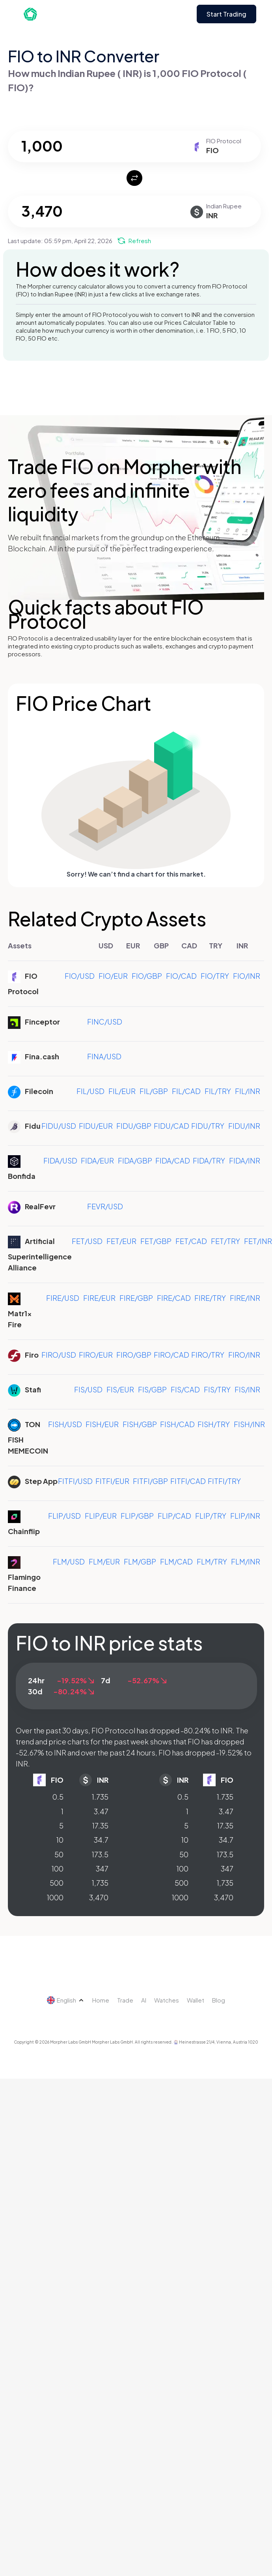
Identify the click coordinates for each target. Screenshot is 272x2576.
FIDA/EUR (97, 1160)
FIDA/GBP (135, 1160)
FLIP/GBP (137, 1515)
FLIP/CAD (174, 1515)
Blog (218, 2000)
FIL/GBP (154, 1091)
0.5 (57, 1796)
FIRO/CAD (171, 1354)
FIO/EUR (113, 975)
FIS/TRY (217, 1389)
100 (57, 1868)
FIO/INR (246, 975)
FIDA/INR (244, 1160)
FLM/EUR (104, 1561)
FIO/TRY (215, 975)
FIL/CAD (186, 1091)
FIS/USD (88, 1389)
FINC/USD (104, 1021)
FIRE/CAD (174, 1297)
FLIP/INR (245, 1515)
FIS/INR (247, 1389)
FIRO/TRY (207, 1354)
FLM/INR (245, 1561)
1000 (55, 1897)
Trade (125, 2000)
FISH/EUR (102, 1424)
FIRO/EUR (96, 1354)
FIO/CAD (181, 975)
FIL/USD (90, 1091)
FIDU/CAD (171, 1125)
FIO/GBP (147, 975)
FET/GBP (155, 1241)
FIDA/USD (60, 1160)
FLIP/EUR (101, 1515)
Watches (166, 2000)
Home (100, 2000)
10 (59, 1839)
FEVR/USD (105, 1206)
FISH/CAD (177, 1424)
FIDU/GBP (133, 1125)
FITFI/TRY (224, 1481)
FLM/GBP (140, 1561)
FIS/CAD (185, 1389)
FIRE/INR (245, 1297)
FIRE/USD (62, 1297)
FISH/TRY (213, 1424)
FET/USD (87, 1241)
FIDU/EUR (96, 1125)
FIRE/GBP (136, 1297)
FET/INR (258, 1241)
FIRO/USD (58, 1354)
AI (143, 2000)
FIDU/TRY (207, 1125)
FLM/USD (69, 1561)
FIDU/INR (244, 1125)
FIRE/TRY (210, 1297)
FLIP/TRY (210, 1515)
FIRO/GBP (133, 1354)
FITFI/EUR (112, 1481)
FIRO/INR (244, 1354)
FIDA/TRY (209, 1160)
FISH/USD (65, 1424)
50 (58, 1854)
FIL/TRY (218, 1091)
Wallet (195, 2000)
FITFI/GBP (150, 1481)
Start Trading (226, 14)
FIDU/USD (58, 1125)
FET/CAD (191, 1241)
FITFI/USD (75, 1481)
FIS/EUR (120, 1389)
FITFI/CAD (188, 1481)
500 (56, 1882)
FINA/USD (104, 1056)
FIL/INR (247, 1091)
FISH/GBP (140, 1424)
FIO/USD (80, 975)
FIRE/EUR (99, 1297)
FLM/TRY (212, 1561)
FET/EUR (121, 1241)
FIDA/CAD (172, 1160)
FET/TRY (225, 1241)
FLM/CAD (176, 1561)
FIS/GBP (152, 1389)
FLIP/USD (64, 1515)
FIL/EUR (122, 1091)
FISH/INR (249, 1424)
